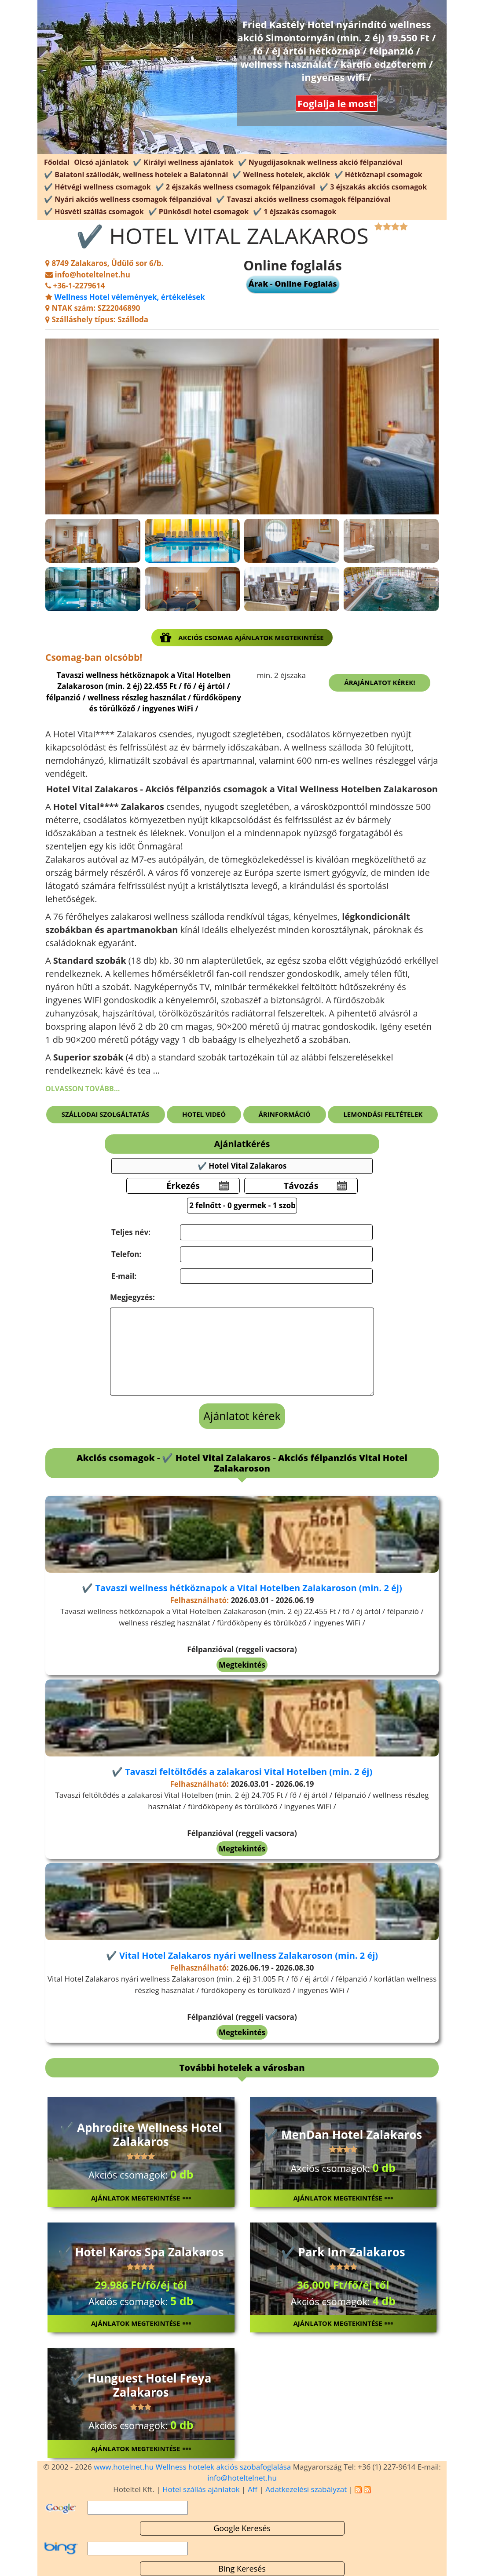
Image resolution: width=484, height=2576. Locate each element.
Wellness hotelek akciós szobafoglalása (223, 2467)
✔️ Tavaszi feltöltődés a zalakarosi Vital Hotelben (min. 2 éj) (242, 1772)
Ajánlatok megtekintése (141, 2198)
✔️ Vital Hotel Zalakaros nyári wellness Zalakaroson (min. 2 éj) (242, 1955)
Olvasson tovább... (82, 1088)
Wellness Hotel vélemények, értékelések (129, 297)
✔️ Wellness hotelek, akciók (281, 174)
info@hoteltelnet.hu (242, 2478)
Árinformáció (285, 1114)
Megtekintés (242, 1665)
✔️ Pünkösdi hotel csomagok (198, 211)
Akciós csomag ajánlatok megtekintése (241, 637)
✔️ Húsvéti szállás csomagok (94, 211)
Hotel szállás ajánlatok (201, 2489)
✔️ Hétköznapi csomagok (378, 174)
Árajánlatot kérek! (379, 682)
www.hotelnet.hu (124, 2467)
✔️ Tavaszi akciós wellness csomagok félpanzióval (303, 199)
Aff (252, 2489)
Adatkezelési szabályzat (306, 2489)
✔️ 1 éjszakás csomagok (294, 211)
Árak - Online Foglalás (293, 283)
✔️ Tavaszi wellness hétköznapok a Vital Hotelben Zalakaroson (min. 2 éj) (242, 1588)
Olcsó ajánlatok (101, 162)
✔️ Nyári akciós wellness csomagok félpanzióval (128, 199)
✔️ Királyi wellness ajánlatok (183, 162)
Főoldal (57, 162)
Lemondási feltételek (382, 1114)
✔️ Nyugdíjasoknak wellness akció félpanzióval (320, 162)
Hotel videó (204, 1114)
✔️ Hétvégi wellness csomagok (97, 187)
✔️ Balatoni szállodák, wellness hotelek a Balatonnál (136, 174)
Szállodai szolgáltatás (106, 1114)
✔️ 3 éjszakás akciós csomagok (373, 187)
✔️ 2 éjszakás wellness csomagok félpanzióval (235, 187)
